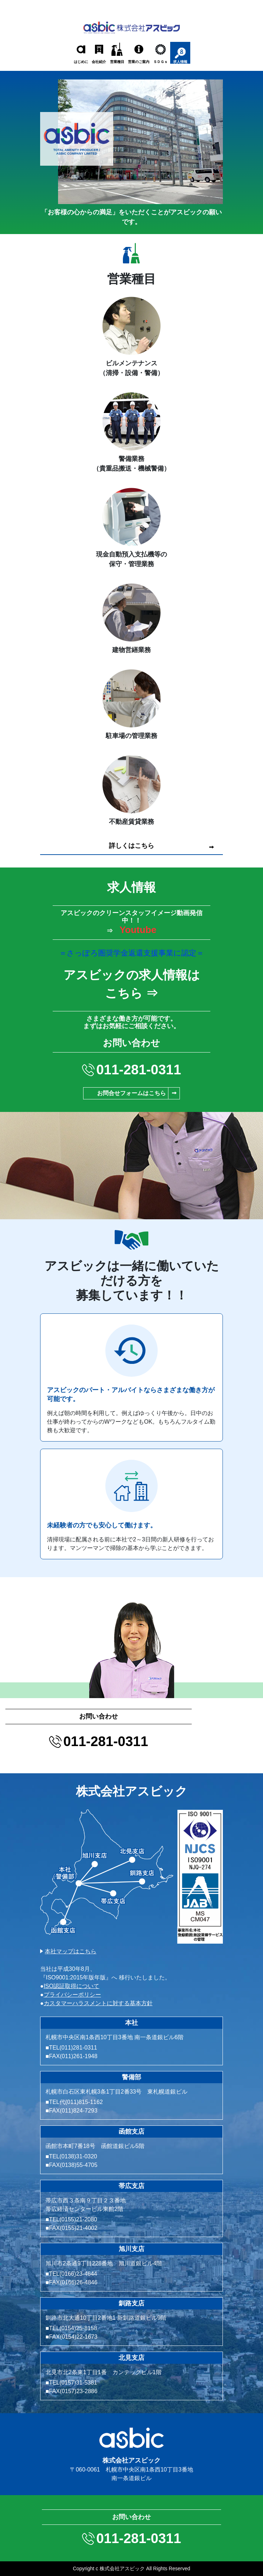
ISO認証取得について (72, 1986)
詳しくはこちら (131, 845)
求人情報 (180, 62)
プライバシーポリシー (72, 1995)
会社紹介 (99, 62)
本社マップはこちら (70, 1951)
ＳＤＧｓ (160, 62)
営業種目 (117, 62)
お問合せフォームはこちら (131, 1093)
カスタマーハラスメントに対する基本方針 (98, 2003)
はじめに (81, 62)
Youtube (137, 929)
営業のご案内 (138, 62)
